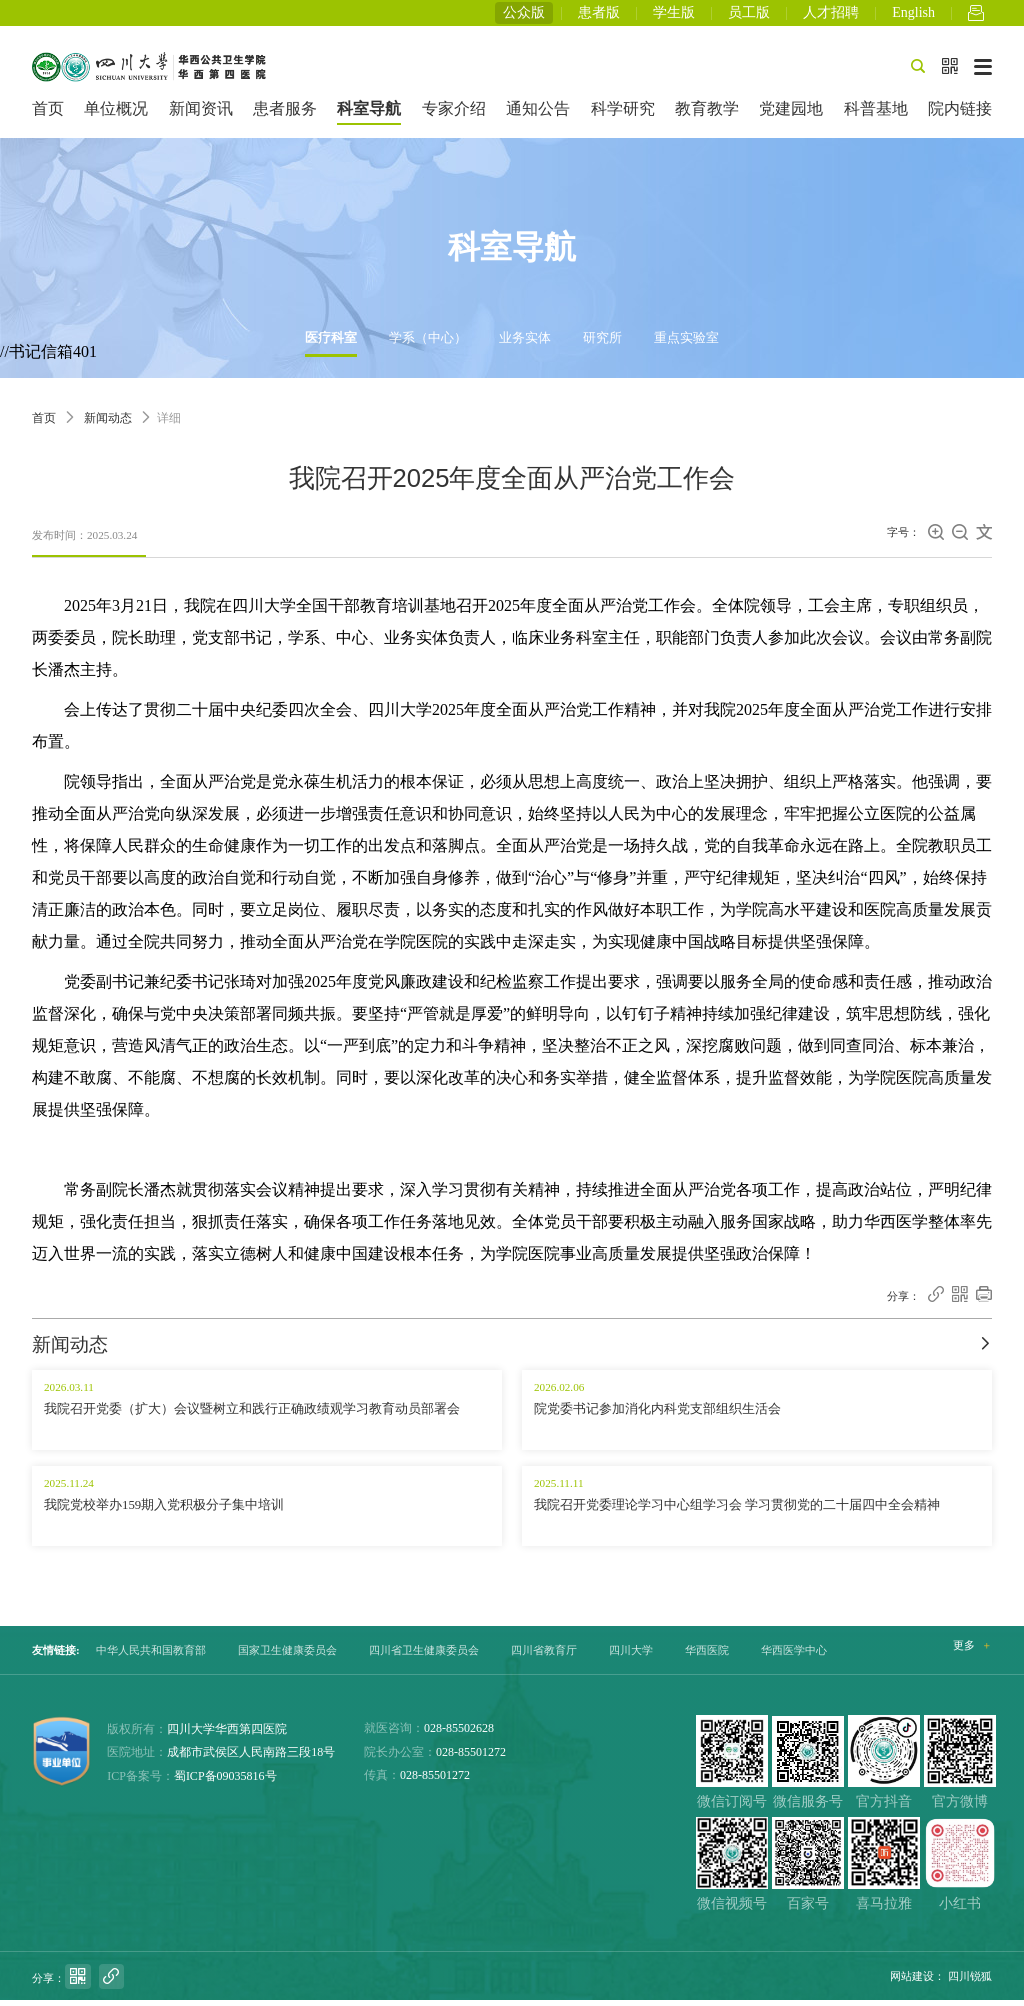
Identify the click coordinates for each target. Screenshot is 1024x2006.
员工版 (749, 15)
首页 (48, 114)
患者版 (599, 15)
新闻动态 (108, 424)
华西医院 (707, 1656)
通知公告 (538, 114)
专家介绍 (454, 114)
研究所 (602, 344)
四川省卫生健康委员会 (424, 1656)
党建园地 (791, 114)
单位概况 (116, 114)
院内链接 (960, 114)
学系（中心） (428, 344)
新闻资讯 (201, 114)
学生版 (674, 15)
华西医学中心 (794, 1656)
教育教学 (707, 114)
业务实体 (525, 344)
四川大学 (631, 1656)
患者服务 (285, 114)
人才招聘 (831, 15)
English (913, 15)
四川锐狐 (970, 1982)
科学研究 (623, 114)
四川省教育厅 (544, 1656)
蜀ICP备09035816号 (225, 1781)
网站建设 (912, 1982)
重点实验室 (686, 344)
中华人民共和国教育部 (151, 1656)
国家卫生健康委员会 (287, 1656)
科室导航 (369, 114)
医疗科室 (331, 344)
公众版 (524, 15)
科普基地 (876, 114)
